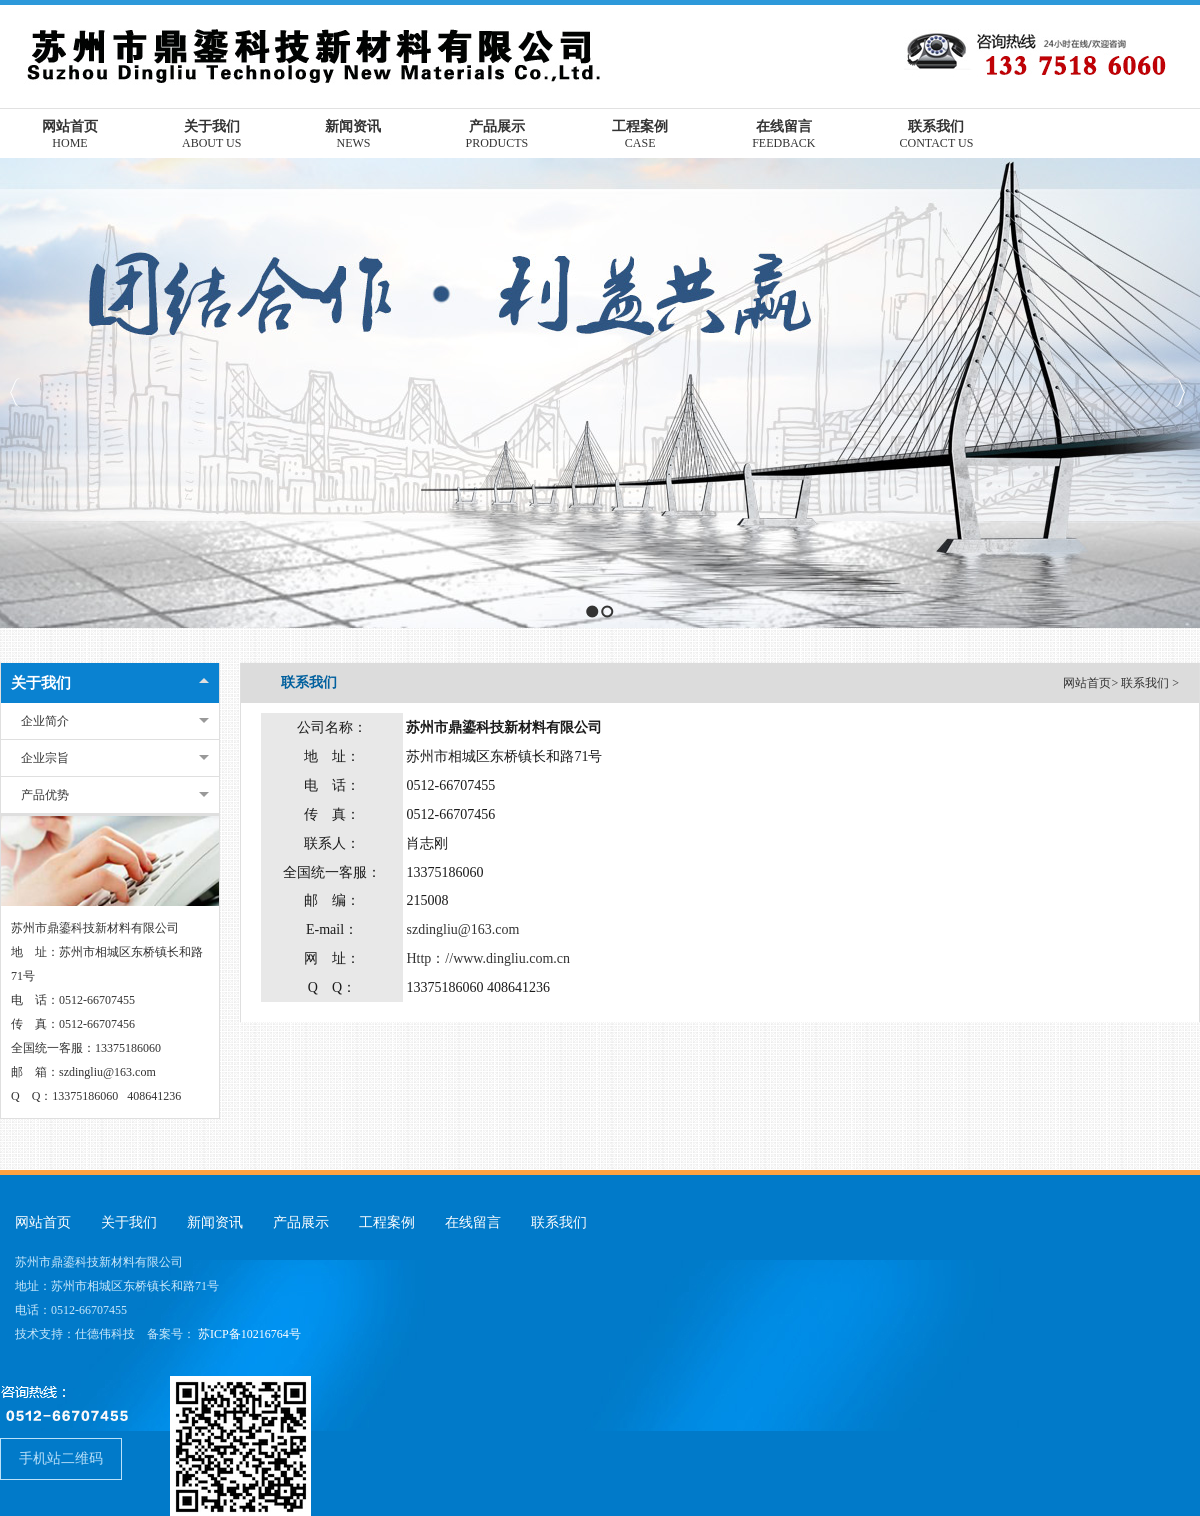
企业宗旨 (45, 758)
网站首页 (1087, 683)
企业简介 (45, 721)
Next (1179, 392)
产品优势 (45, 795)
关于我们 (41, 683)
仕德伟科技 (105, 1334)
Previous (15, 392)
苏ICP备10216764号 (249, 1334)
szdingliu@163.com (462, 929)
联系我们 (1146, 683)
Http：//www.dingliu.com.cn (488, 958)
